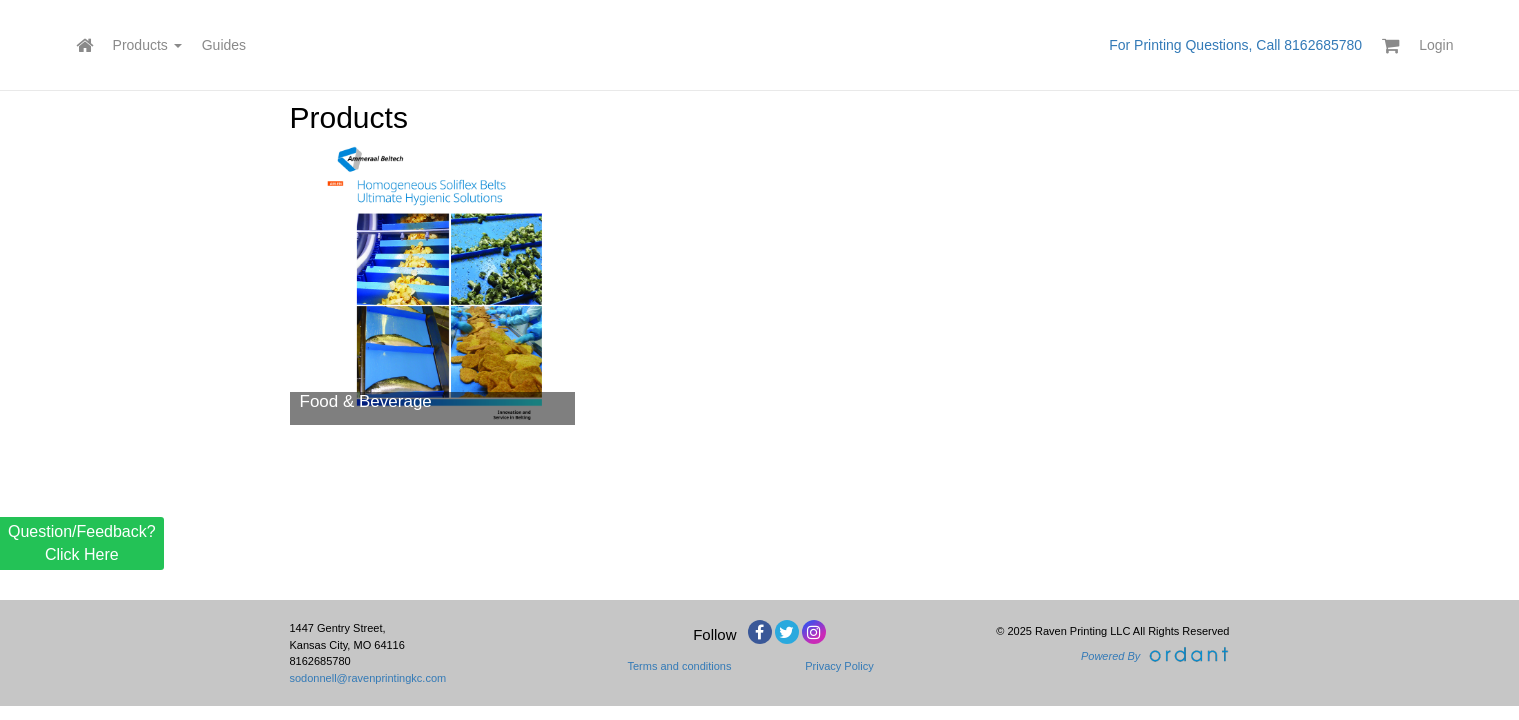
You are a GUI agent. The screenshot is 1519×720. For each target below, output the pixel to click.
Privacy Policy (839, 666)
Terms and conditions (680, 666)
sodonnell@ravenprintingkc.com (368, 678)
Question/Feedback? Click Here (82, 542)
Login (1436, 45)
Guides (224, 45)
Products (147, 45)
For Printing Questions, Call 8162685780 (1235, 45)
